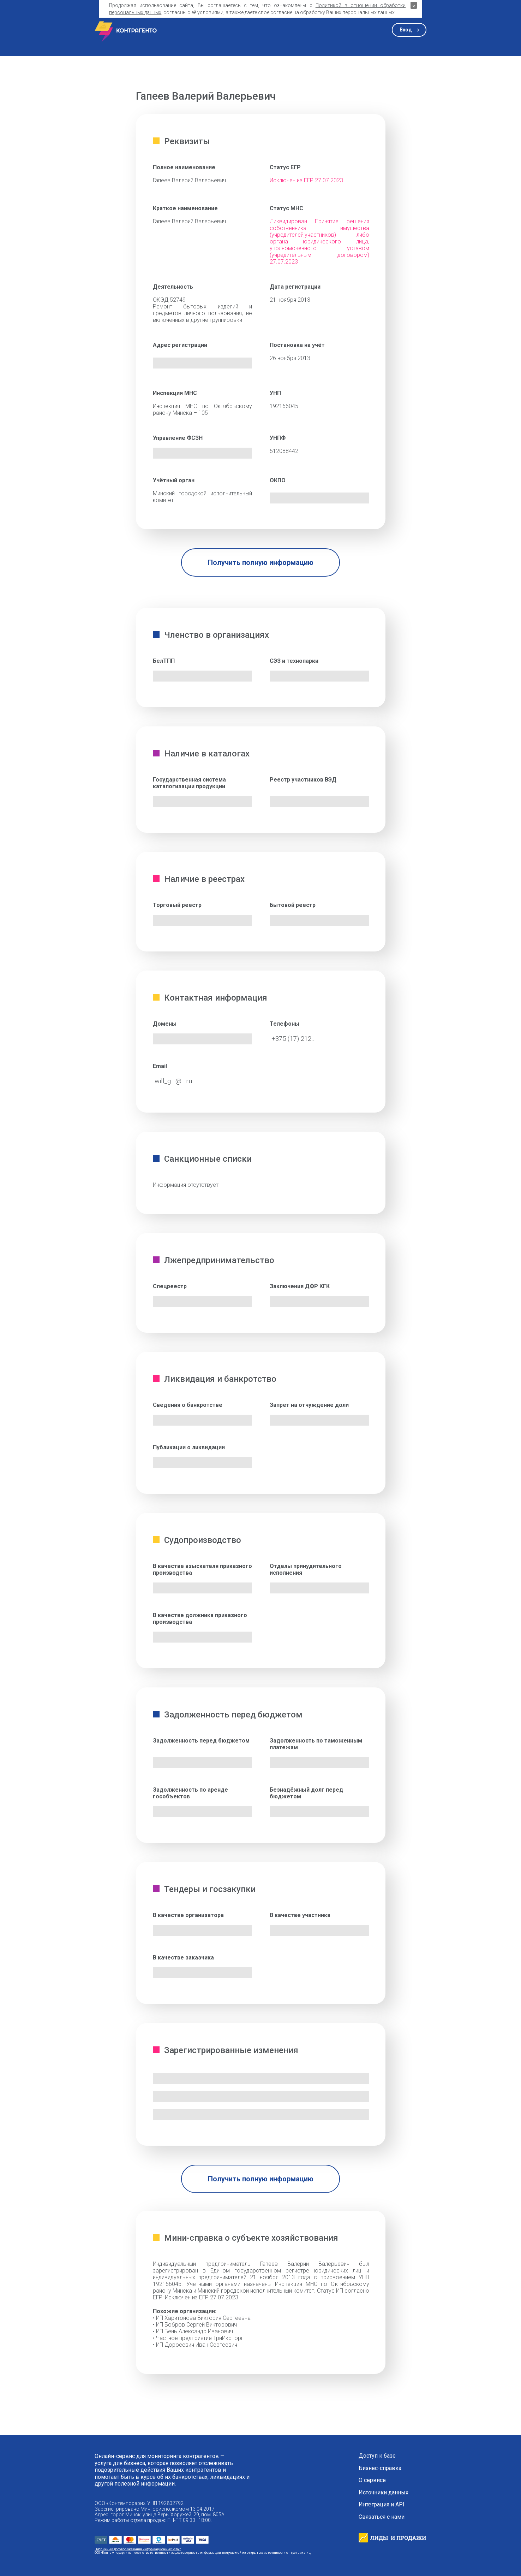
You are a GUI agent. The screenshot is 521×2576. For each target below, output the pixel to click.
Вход (406, 30)
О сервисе (372, 2480)
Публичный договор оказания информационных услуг (138, 2549)
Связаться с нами (382, 2517)
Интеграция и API (382, 2504)
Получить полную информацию (260, 562)
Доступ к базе (377, 2456)
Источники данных (383, 2492)
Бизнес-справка (380, 2468)
